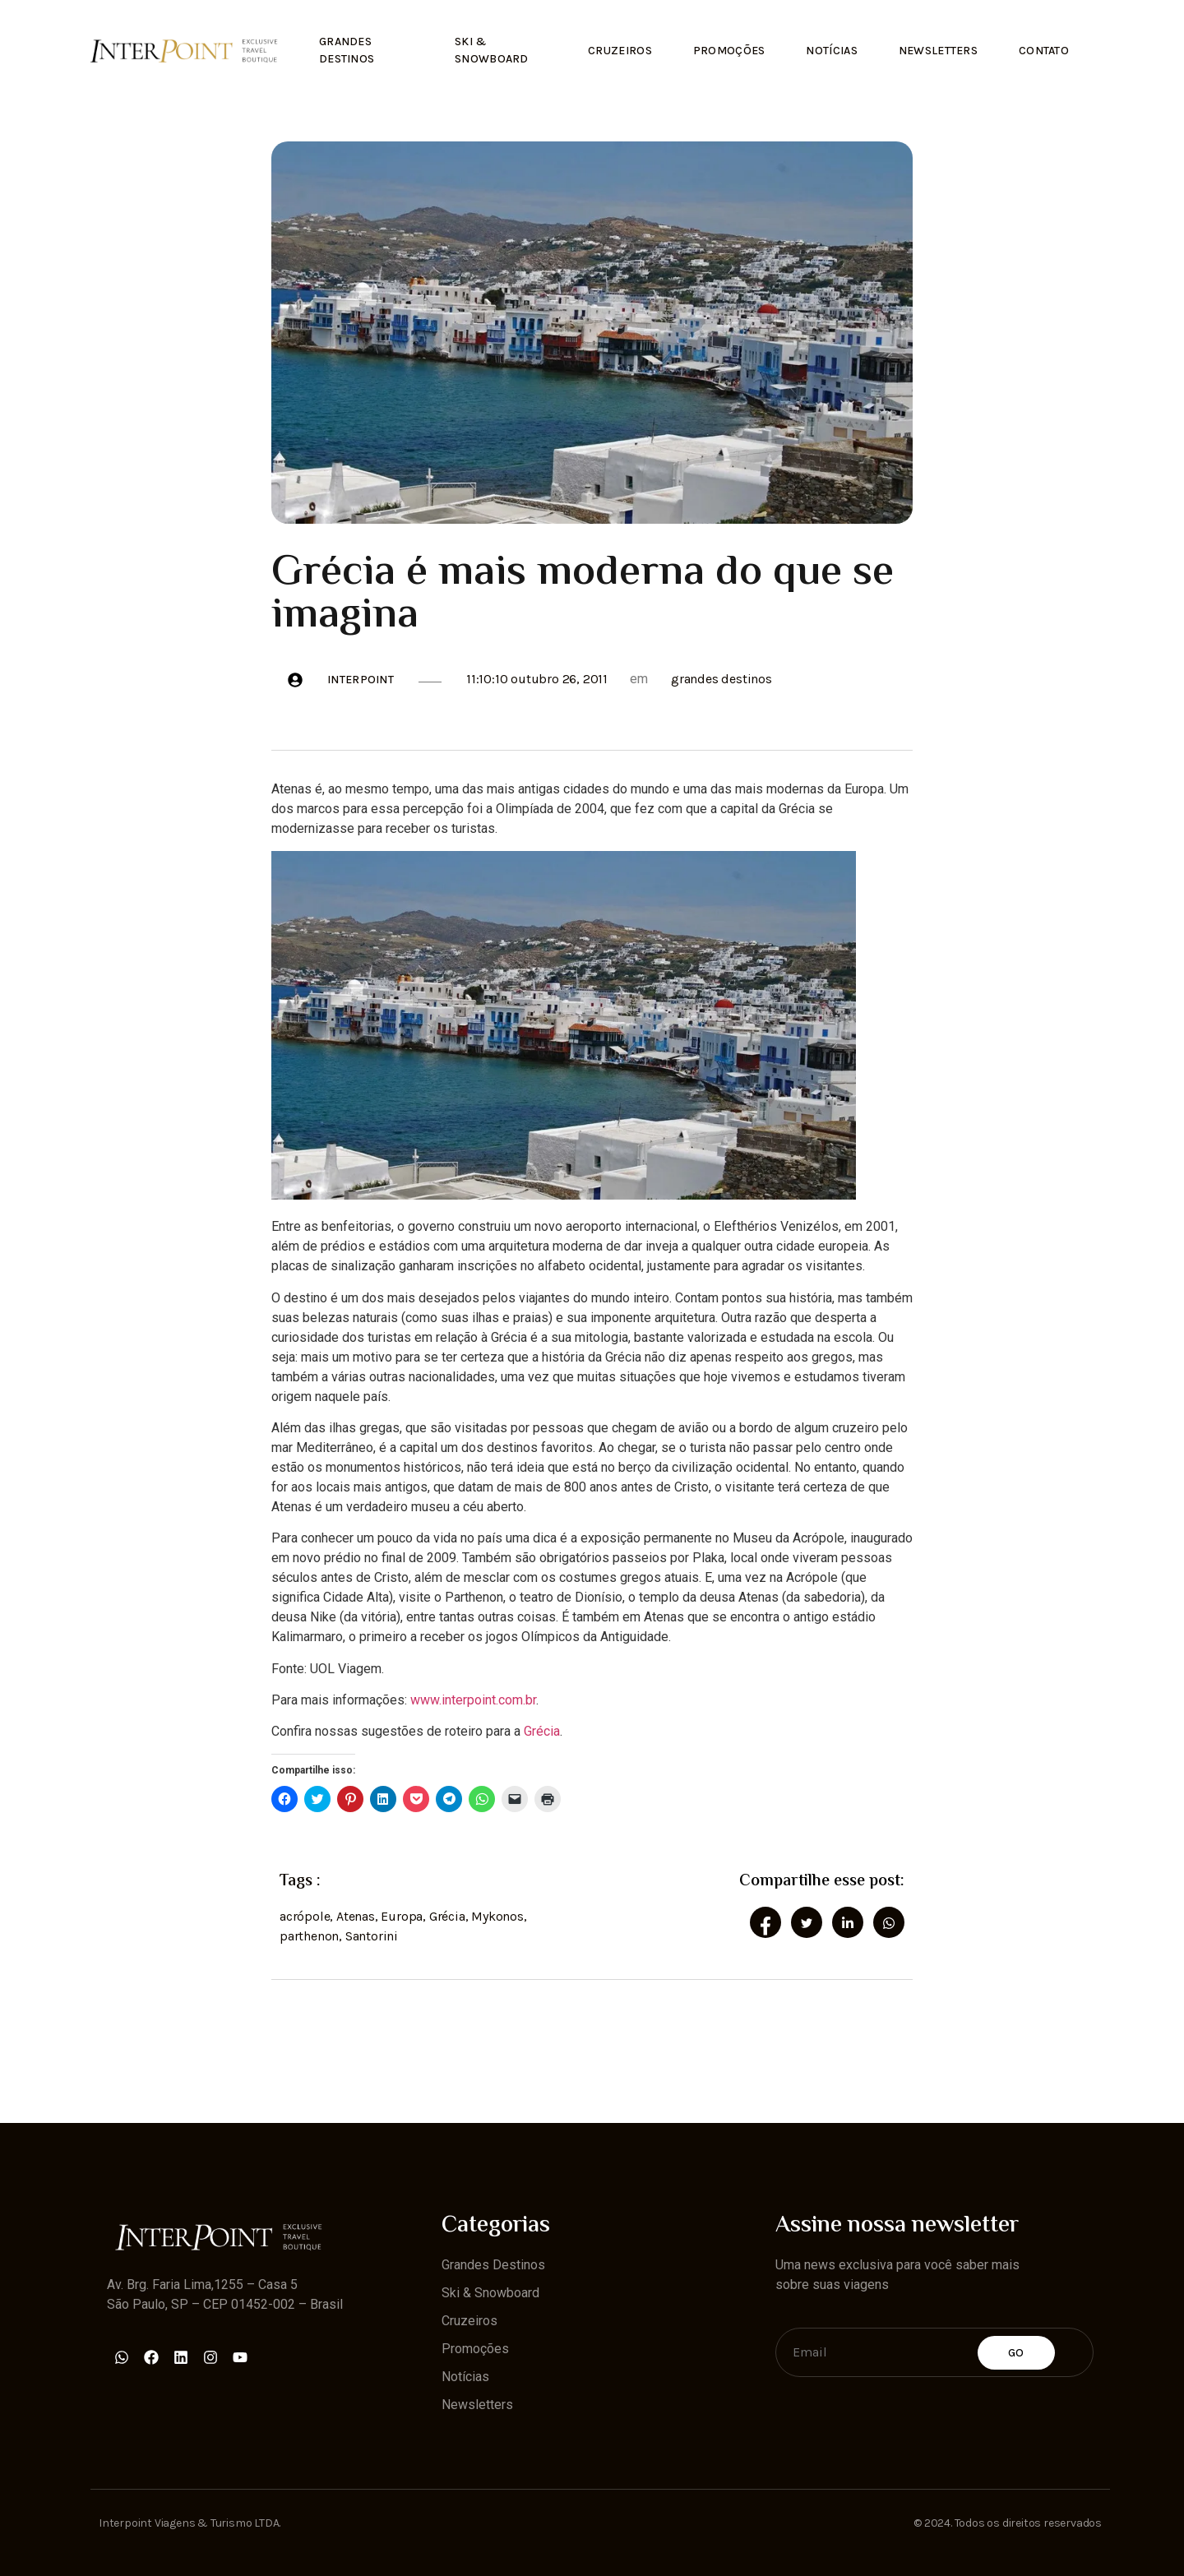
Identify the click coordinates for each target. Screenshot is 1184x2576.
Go (1016, 2352)
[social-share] (765, 1922)
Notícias (831, 51)
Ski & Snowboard (492, 50)
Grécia (542, 1731)
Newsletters (938, 51)
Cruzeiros (620, 51)
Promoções (728, 51)
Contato (1044, 51)
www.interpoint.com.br (473, 1700)
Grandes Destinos (346, 50)
